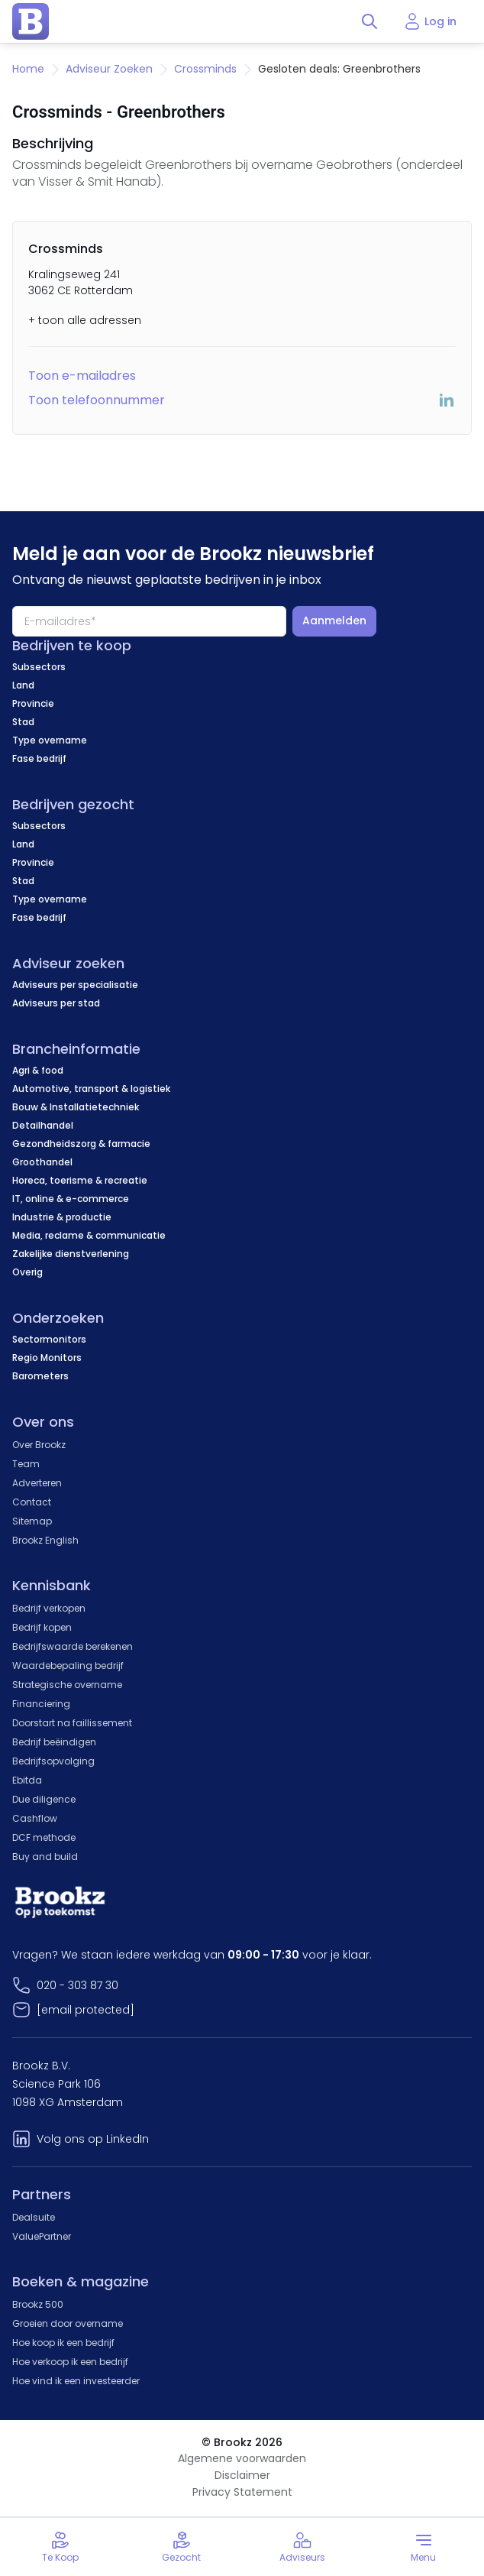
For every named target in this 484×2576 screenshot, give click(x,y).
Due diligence (44, 1799)
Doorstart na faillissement (72, 1722)
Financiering (41, 1703)
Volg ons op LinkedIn (93, 2139)
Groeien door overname (67, 2323)
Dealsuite (33, 2217)
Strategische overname (67, 1684)
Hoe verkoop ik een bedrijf (70, 2361)
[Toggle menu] (424, 2547)
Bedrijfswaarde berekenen (72, 1646)
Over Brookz (39, 1444)
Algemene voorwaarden (242, 2458)
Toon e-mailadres (82, 375)
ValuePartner (41, 2236)
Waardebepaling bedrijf (68, 1665)
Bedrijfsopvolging (53, 1761)
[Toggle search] (369, 21)
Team (26, 1463)
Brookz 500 (37, 2304)
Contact (31, 1501)
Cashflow (34, 1818)
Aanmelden (334, 620)
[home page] (30, 21)
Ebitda (27, 1780)
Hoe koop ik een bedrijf (63, 2342)
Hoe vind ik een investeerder (76, 2380)
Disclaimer (242, 2475)
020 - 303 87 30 (77, 1985)
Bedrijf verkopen (49, 1608)
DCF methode (44, 1837)
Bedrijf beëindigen (54, 1741)
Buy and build (45, 1856)
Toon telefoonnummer (96, 400)
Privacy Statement (242, 2492)
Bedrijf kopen (42, 1627)
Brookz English (45, 1540)
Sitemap (32, 1521)
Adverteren (37, 1482)
